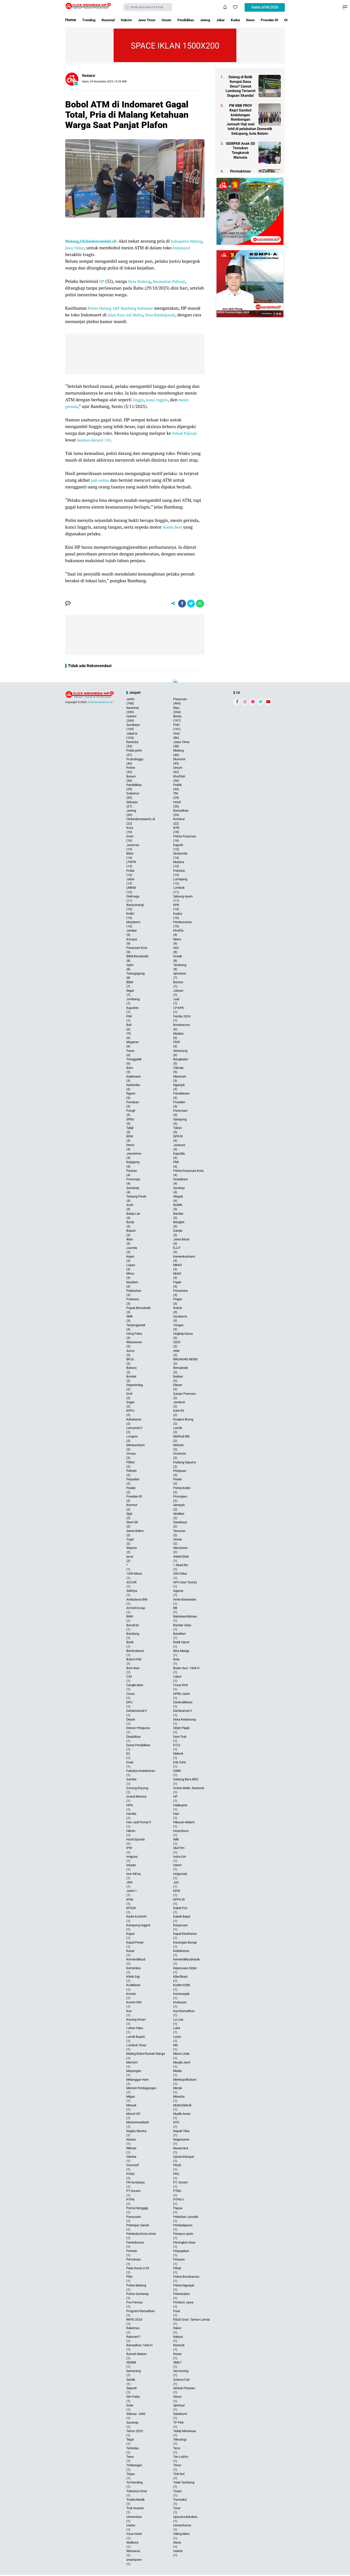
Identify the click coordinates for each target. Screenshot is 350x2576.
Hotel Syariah (135, 1840)
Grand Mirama (136, 1797)
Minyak (131, 2106)
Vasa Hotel (134, 2535)
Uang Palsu (134, 1334)
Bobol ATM (133, 1660)
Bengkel (178, 1223)
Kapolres (132, 1009)
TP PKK (178, 2423)
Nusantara (180, 2149)
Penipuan (179, 1472)
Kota (129, 829)
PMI (176, 1163)
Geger (130, 1403)
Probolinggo (134, 760)
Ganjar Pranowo (184, 1394)
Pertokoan (133, 2260)
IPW (129, 1849)
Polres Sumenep (137, 2295)
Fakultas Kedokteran (140, 1772)
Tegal (130, 2440)
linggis (139, 400)
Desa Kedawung (184, 1720)
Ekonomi (179, 760)
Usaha (130, 2526)
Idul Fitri (178, 1849)
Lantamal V (134, 1429)
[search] (147, 7)
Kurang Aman (136, 2020)
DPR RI (178, 1137)
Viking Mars (181, 2535)
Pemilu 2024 (181, 1017)
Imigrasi (132, 1858)
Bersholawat (135, 1652)
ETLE (176, 1746)
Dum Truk (179, 1737)
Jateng (224, 19)
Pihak (177, 2269)
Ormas (131, 1454)
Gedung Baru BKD (185, 1780)
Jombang (133, 1000)
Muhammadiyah (137, 2123)
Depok (130, 1720)
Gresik (177, 957)
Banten (178, 983)
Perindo (131, 2252)
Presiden (179, 1103)
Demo (130, 1146)
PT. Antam (180, 2183)
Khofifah (179, 777)
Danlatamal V (182, 1712)
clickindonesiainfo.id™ (100, 703)
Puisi (176, 2312)
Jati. (176, 1883)
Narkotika (133, 1086)
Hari (176, 1815)
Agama (178, 1592)
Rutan (177, 2355)
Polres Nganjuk (183, 2286)
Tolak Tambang (183, 2483)
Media (177, 2072)
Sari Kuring (180, 2372)
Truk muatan (135, 2509)
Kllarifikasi (180, 1977)
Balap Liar (133, 1215)
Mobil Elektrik (182, 2106)
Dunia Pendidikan (138, 1746)
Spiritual (179, 2406)
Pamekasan (181, 1094)
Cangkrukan (134, 1686)
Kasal (130, 1952)
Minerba (179, 2097)
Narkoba (132, 743)
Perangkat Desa (184, 2243)
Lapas (130, 1266)
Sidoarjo (132, 803)
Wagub (178, 1197)
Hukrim (133, 19)
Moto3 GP (133, 2115)
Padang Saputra (184, 1463)
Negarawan (181, 2140)
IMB (176, 1840)
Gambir (131, 1780)
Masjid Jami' (181, 2063)
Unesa (177, 1540)
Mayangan (133, 2072)
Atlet (176, 1352)
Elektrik (178, 1755)
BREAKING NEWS (185, 1360)
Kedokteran (181, 1952)
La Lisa (178, 2020)
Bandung (132, 1635)
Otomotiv (179, 1454)
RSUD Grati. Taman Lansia (191, 2320)
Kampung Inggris (138, 1926)
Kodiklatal (133, 1986)
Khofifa (178, 931)
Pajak (177, 1283)
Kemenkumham (184, 1257)
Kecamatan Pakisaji (177, 281)
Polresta (179, 872)
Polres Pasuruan (184, 837)
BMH (129, 1617)
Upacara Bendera (185, 2518)
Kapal (130, 1935)
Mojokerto (133, 923)
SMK (129, 1317)
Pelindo (131, 1472)
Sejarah (131, 2389)
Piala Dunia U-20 (137, 2269)
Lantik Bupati (135, 2038)
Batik (129, 1643)
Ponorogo (133, 1180)
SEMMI (131, 2363)
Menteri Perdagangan (141, 2089)
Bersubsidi (180, 1369)
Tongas (178, 1326)
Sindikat (178, 1515)
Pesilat (131, 1489)
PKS (176, 2175)
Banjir (130, 1223)
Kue (129, 2012)
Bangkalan (180, 1060)
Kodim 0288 (181, 1986)
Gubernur (133, 794)
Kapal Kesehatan (185, 1935)
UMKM (131, 889)
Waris (177, 2543)
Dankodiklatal (182, 1703)
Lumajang (180, 880)
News (275, 19)
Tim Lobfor (180, 2458)
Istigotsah (180, 1874)
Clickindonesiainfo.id (103, 241)
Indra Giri (179, 1858)
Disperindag (134, 1386)
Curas (130, 1695)
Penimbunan (135, 2243)
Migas (130, 2097)
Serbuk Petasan (184, 2389)
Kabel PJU (180, 1909)
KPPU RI (179, 1900)
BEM (129, 1137)
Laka (176, 2029)
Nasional (112, 19)
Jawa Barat (181, 1240)
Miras (130, 1274)
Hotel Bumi (180, 1832)
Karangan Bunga (185, 1943)
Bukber (178, 1377)
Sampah (179, 1506)
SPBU (130, 1120)
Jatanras (132, 846)
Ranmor (132, 1506)
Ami (176, 949)
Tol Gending (134, 2483)
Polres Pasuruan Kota (188, 1172)
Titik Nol (178, 2475)
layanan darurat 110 (97, 440)
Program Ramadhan (140, 2312)
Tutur (177, 2509)
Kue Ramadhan (184, 2012)
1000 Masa (134, 1574)
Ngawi (130, 1094)
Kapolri (178, 846)
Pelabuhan (133, 1292)
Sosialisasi (180, 1180)
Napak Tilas (181, 2132)
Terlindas (132, 2449)
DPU (129, 1703)
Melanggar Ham (137, 2080)
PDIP (176, 1043)
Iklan (129, 1240)
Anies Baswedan (184, 1600)
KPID (176, 1892)
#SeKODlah (181, 1557)
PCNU (130, 2175)
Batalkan (179, 1635)
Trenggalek (134, 1060)
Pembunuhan (182, 923)
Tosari (177, 2492)
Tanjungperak (135, 1326)
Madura (178, 863)
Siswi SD (132, 1523)
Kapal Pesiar (135, 1943)
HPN (129, 1806)
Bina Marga (181, 1652)
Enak (129, 1763)
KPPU (130, 1412)
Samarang (133, 2372)
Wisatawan (134, 1343)
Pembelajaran (182, 2226)
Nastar (131, 2140)
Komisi (131, 1995)
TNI (175, 794)
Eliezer (177, 1386)
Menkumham (135, 1446)
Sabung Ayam (183, 897)
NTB (176, 829)
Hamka (131, 1815)
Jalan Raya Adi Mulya (143, 315)
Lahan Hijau (134, 2029)
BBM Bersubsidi (137, 957)
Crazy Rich (180, 1686)
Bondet (131, 1377)
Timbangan (134, 2466)
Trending (90, 19)
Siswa (177, 2398)
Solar (129, 2406)
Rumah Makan (136, 2355)
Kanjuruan (180, 1926)
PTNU (177, 2192)
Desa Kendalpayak (184, 315)
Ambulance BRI (137, 1600)
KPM (129, 1900)
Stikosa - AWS (135, 2415)
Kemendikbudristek (186, 1960)
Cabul (177, 1677)
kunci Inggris (161, 400)
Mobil (177, 1274)
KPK (176, 906)
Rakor (177, 2329)
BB (175, 1609)
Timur (177, 2466)
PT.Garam (133, 2192)
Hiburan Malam (184, 1823)
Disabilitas (133, 1737)
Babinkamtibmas (185, 1617)
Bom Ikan (133, 1669)
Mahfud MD (181, 1437)
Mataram (179, 1077)
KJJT (177, 1249)
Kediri (130, 914)
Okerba (131, 2158)
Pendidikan (202, 19)
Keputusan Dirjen (185, 1969)
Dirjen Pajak (181, 1729)
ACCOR (131, 1583)
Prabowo (132, 1300)
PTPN (130, 2200)
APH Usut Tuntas (185, 1583)
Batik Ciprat (181, 1643)
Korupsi (131, 940)
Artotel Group (135, 1609)
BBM (129, 983)
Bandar (178, 1215)
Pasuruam (133, 2217)
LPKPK (131, 863)
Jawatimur (134, 1154)
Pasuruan (180, 700)
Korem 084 (134, 2003)
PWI (129, 1017)
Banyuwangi (135, 906)
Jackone (179, 1146)
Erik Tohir (179, 1763)
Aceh (129, 1206)
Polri (176, 726)
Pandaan (132, 1103)
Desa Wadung (142, 281)
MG (175, 2046)
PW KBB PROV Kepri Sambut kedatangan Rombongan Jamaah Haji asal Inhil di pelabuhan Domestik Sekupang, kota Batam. (250, 119)
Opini (129, 966)
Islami (177, 1866)
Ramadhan (181, 811)
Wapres (131, 1549)
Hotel (177, 803)
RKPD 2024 (134, 2320)
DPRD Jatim (181, 1695)
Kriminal (179, 820)
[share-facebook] (179, 604)
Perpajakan (181, 2252)
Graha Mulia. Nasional (188, 1789)
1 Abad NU (180, 1566)
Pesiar (177, 1480)
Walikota (132, 2543)
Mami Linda (181, 2055)
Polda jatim (134, 751)
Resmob (179, 2346)
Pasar (130, 1051)
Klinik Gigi (133, 1977)
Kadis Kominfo (136, 1917)
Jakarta (131, 734)
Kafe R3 (178, 1412)
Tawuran (179, 1532)
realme (178, 2552)
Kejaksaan (133, 1077)
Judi (176, 1000)
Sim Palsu (133, 2398)
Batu (129, 1069)
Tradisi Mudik (135, 2500)
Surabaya (133, 726)
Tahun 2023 (134, 2432)
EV (128, 1755)
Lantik (177, 1429)
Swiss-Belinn (135, 1532)
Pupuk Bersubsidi (138, 1309)
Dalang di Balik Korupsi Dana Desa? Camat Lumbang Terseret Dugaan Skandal (240, 86)
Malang (73, 241)
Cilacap (178, 1069)
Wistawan (133, 2552)
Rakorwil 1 (133, 2338)
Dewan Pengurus (138, 1729)
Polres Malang (102, 308)
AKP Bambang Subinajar (141, 308)
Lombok (179, 889)
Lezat (177, 2038)
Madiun (178, 1034)
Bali (128, 1026)
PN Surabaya (135, 2183)
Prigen (177, 1300)
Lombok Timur (136, 2046)
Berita (177, 717)
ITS (128, 1034)
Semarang (180, 1051)
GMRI (177, 1772)
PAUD (177, 2166)
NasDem (132, 1283)
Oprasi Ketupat (183, 2158)
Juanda (131, 1249)
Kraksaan (180, 2003)
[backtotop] (175, 684)
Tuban (177, 1129)
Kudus (258, 19)
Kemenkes (133, 1969)
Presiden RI (134, 1497)
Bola (176, 1660)
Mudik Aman (182, 2115)
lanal (129, 1557)
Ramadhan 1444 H (139, 2346)
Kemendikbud (135, 1960)
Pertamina (180, 1292)
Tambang (179, 966)
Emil (129, 1394)
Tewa (130, 2458)
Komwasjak (181, 1995)
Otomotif (132, 2166)
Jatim (130, 700)
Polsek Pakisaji (186, 433)
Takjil (129, 1129)
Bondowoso (181, 1026)
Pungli (130, 1112)
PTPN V (178, 2200)
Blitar (130, 854)
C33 (129, 1677)
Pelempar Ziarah (137, 2226)
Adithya (131, 1592)
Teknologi (179, 2440)
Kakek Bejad (181, 1917)
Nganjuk (179, 1086)
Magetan (132, 1043)
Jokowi (178, 992)
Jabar (242, 19)
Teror (176, 2449)
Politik (177, 786)
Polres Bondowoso (186, 2278)
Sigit (129, 1515)
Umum (179, 19)
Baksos (131, 1369)
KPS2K (131, 1909)
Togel (130, 1540)
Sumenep (132, 1189)
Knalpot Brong (183, 1420)
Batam (131, 777)
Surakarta (180, 1317)
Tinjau (130, 2475)
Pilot (129, 2278)
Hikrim (130, 1832)
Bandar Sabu (182, 1626)
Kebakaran (134, 1420)
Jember (131, 931)
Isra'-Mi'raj (133, 1874)
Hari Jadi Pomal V (138, 1823)
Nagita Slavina (136, 2132)
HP (102, 281)
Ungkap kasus (183, 1334)
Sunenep (132, 2423)
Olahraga (132, 897)
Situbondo (180, 854)
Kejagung (133, 1163)
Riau (176, 708)
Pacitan (131, 1172)
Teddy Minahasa (184, 2432)
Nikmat (131, 2149)
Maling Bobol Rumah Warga (145, 2055)
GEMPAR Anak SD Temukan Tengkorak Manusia (240, 150)
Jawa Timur (156, 19)
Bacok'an (132, 1626)
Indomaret (75, 254)
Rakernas (133, 2329)
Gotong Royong (137, 1789)
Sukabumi (180, 2415)
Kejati (130, 1257)
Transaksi (180, 2500)
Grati (129, 837)
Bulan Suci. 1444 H (186, 1669)
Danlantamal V (136, 1712)
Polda (130, 872)
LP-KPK (178, 1009)
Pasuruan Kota (136, 949)
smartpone (134, 2560)
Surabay (179, 1189)
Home (70, 19)
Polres (130, 769)
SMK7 (177, 2363)
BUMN (177, 1206)
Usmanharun (182, 2526)
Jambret (179, 1403)
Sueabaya (180, 1523)
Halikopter (180, 1806)
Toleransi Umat (136, 2492)
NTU (176, 2123)
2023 (176, 1343)
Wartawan (180, 1549)
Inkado (131, 1866)
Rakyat (178, 2338)
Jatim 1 (131, 1892)
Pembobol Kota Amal (141, 2235)
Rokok (177, 1309)
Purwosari (180, 1112)
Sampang (180, 1120)
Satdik (130, 2381)
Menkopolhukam (184, 2080)
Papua (177, 2209)
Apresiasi (179, 974)
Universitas (134, 2518)
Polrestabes (181, 2295)
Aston (130, 1352)
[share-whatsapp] (199, 604)
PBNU (130, 1463)
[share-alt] (169, 604)
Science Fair (181, 2381)
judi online (101, 480)
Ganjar (178, 1231)
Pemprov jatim (183, 2235)
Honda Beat (174, 527)
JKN (129, 1883)
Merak (177, 2089)
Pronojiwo (180, 1497)
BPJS (130, 1360)
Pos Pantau (134, 2303)
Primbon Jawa (183, 2303)
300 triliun (180, 1574)
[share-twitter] (189, 604)
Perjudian (133, 1480)
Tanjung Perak (136, 1197)
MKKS (177, 1266)
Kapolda (179, 1154)
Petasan (179, 2260)
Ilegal (130, 992)
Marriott (132, 2063)
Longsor (132, 1437)
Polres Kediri (181, 1489)
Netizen (178, 1446)
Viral (176, 734)
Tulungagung (135, 974)
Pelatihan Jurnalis (185, 2217)
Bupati (130, 1231)
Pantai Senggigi (137, 2209)
